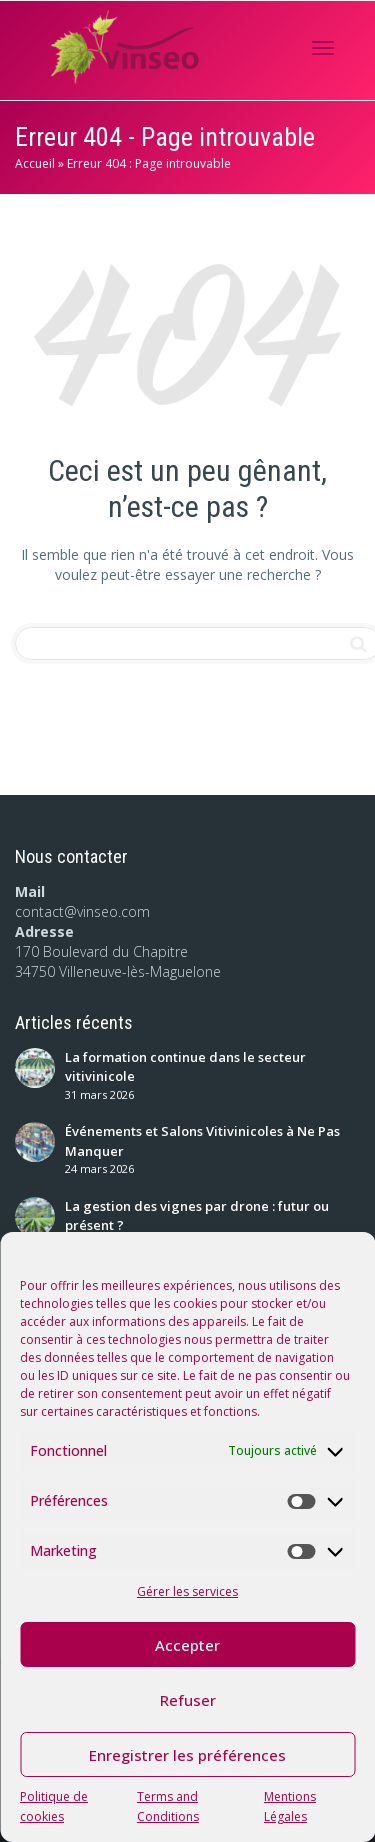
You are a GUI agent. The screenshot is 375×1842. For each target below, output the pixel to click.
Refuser (188, 1700)
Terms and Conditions (168, 1806)
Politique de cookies (54, 1806)
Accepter (187, 1645)
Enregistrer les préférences (187, 1755)
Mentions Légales (290, 1806)
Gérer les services (187, 1591)
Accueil (35, 163)
